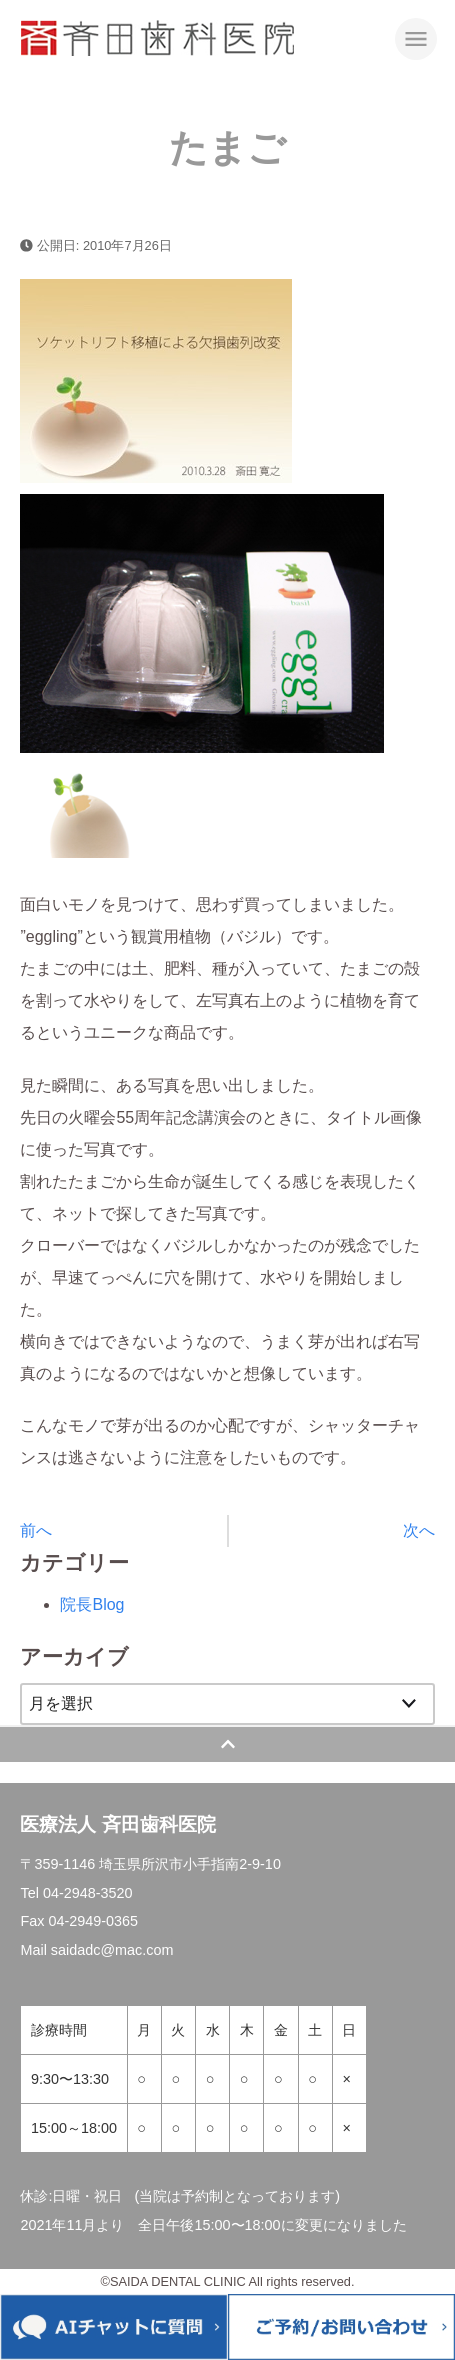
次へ (419, 1530)
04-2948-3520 (88, 1893)
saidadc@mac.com (112, 1950)
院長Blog (92, 1604)
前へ (36, 1530)
